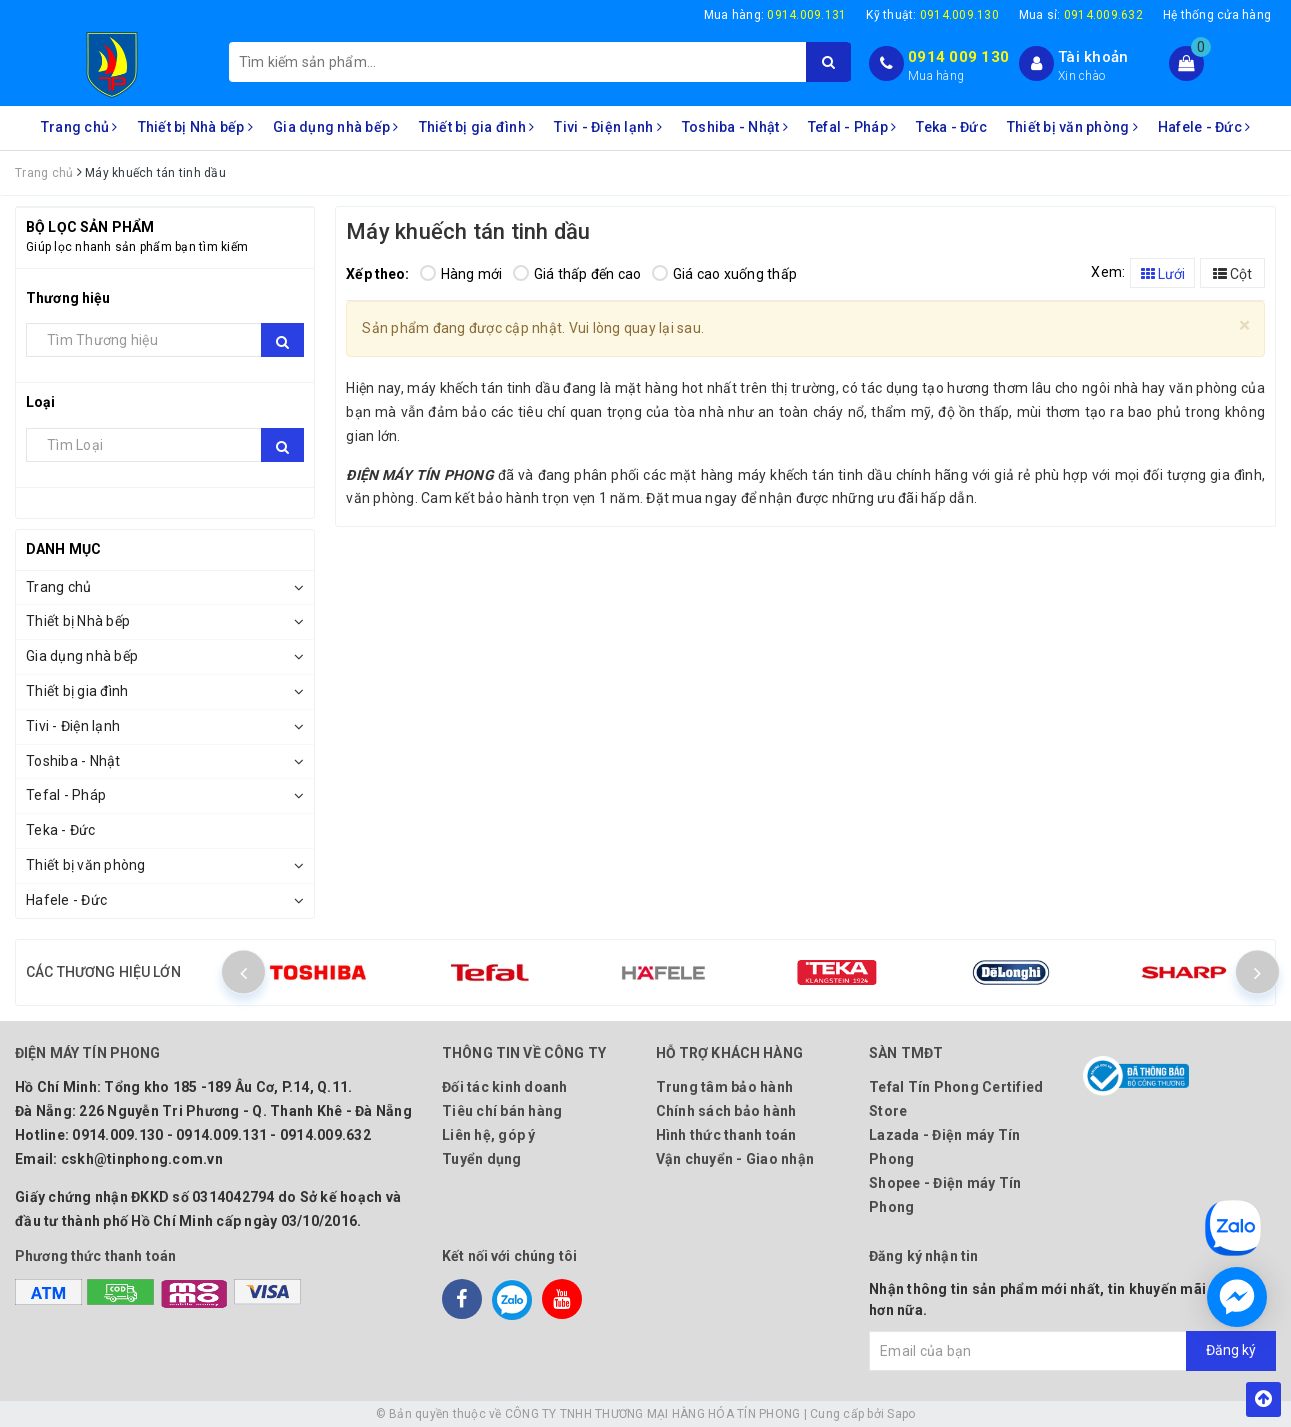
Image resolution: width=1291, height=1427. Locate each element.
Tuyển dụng (482, 1159)
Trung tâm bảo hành (725, 1087)
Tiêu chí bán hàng (502, 1111)
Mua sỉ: (1081, 15)
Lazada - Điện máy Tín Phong (944, 1147)
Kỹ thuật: (932, 15)
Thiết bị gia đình (477, 127)
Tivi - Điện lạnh (608, 127)
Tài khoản (1093, 57)
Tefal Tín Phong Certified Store (956, 1099)
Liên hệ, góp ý (489, 1135)
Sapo (901, 1414)
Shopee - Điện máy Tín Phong (945, 1195)
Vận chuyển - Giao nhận (735, 1159)
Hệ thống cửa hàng (1217, 15)
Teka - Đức (951, 127)
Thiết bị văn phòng (1072, 127)
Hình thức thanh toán (726, 1135)
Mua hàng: (775, 15)
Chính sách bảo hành (726, 1111)
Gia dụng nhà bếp (336, 127)
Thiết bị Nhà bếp (196, 127)
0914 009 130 (958, 57)
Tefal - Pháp (852, 127)
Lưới (1163, 274)
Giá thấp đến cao (577, 274)
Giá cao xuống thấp (725, 274)
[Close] (1244, 325)
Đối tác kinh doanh (505, 1087)
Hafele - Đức (1204, 127)
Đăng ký (1231, 1350)
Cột (1232, 274)
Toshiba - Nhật (735, 127)
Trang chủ (79, 127)
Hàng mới (461, 274)
